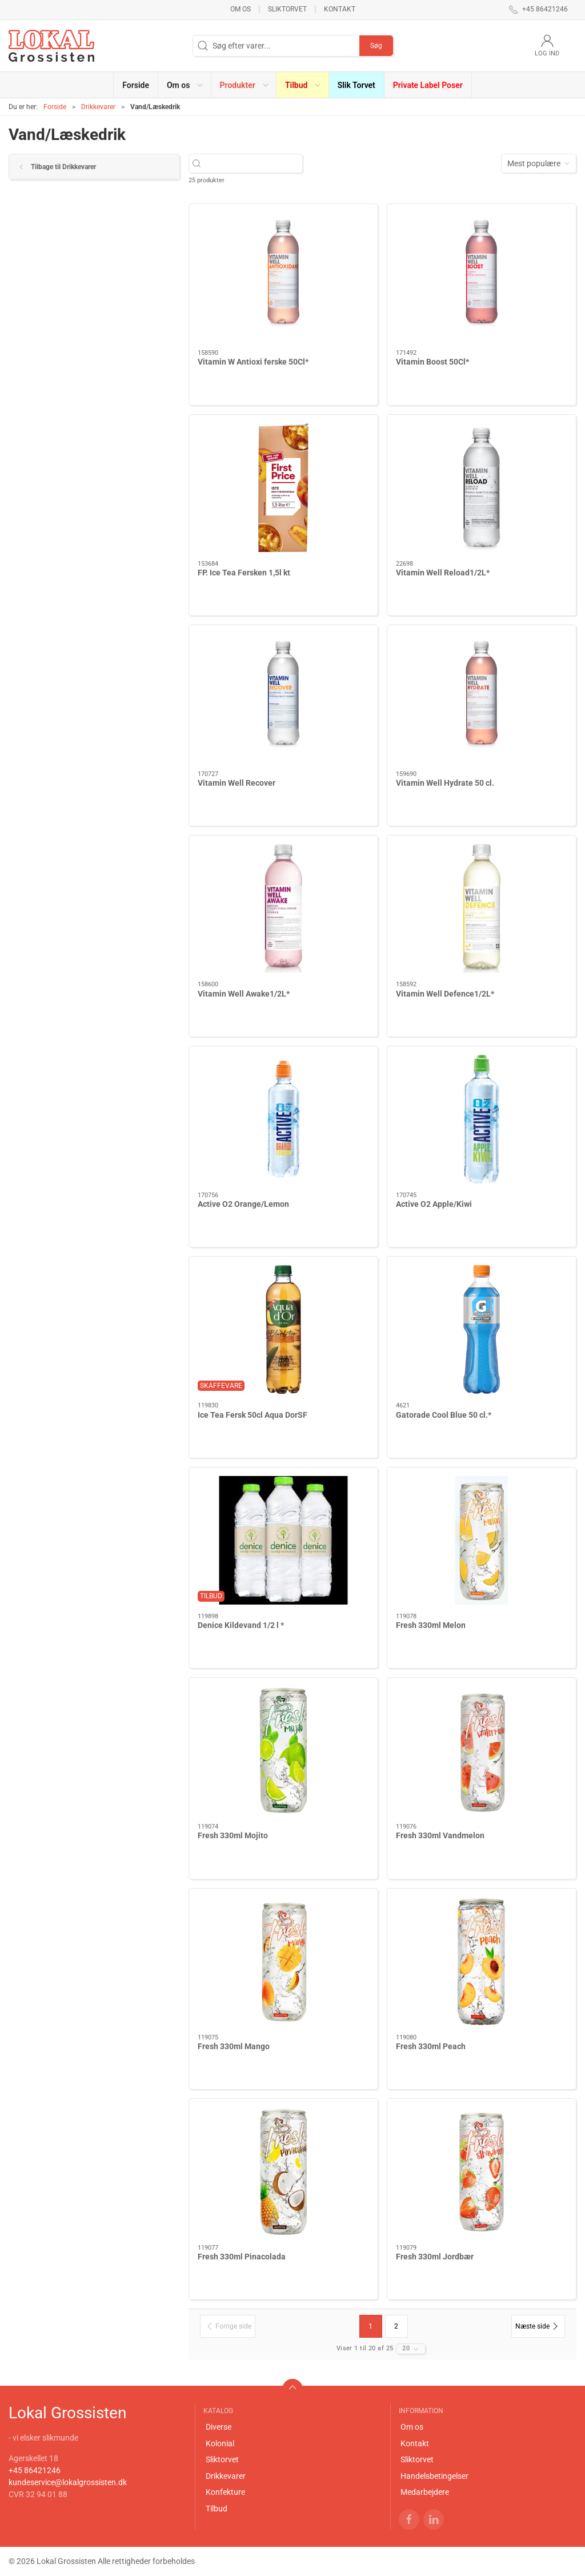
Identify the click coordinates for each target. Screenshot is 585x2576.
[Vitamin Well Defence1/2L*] (481, 908)
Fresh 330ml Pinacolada (242, 2256)
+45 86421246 (35, 2470)
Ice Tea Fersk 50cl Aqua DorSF (252, 1414)
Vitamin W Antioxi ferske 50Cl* (253, 361)
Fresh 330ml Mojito (233, 1835)
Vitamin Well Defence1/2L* (445, 993)
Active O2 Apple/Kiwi (434, 1204)
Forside (54, 107)
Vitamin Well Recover (236, 782)
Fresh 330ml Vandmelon (440, 1835)
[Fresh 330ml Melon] (481, 1540)
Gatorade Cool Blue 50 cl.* (443, 1414)
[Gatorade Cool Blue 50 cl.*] (481, 1329)
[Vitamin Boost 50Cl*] (481, 277)
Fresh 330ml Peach (431, 2046)
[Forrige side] (227, 2326)
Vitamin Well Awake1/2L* (244, 993)
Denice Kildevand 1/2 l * (241, 1625)
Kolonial (220, 2443)
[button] (184, 85)
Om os (240, 9)
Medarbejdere (424, 2492)
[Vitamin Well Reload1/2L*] (481, 487)
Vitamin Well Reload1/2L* (443, 572)
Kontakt (339, 9)
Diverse (218, 2426)
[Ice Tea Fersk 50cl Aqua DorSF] (283, 1329)
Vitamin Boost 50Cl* (432, 361)
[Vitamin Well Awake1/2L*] (283, 908)
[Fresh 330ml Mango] (283, 1961)
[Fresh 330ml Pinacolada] (283, 2171)
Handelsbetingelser (434, 2476)
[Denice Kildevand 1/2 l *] (283, 1540)
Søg (376, 46)
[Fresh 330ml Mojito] (283, 1750)
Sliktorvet (287, 9)
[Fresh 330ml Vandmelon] (481, 1750)
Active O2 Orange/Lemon (243, 1204)
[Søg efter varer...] (251, 164)
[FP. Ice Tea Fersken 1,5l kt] (283, 487)
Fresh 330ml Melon (431, 1625)
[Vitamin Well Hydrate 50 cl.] (481, 698)
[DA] (51, 46)
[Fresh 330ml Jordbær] (481, 2171)
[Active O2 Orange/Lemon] (283, 1119)
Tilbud (216, 2508)
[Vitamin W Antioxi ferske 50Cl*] (283, 277)
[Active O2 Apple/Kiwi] (481, 1119)
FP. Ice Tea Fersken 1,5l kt (244, 572)
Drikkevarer (98, 107)
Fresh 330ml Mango (234, 2046)
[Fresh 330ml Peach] (481, 1961)
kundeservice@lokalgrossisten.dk (68, 2482)
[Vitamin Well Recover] (283, 698)
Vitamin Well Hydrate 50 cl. (445, 782)
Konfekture (225, 2492)
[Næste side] (538, 2326)
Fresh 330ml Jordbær (435, 2256)
